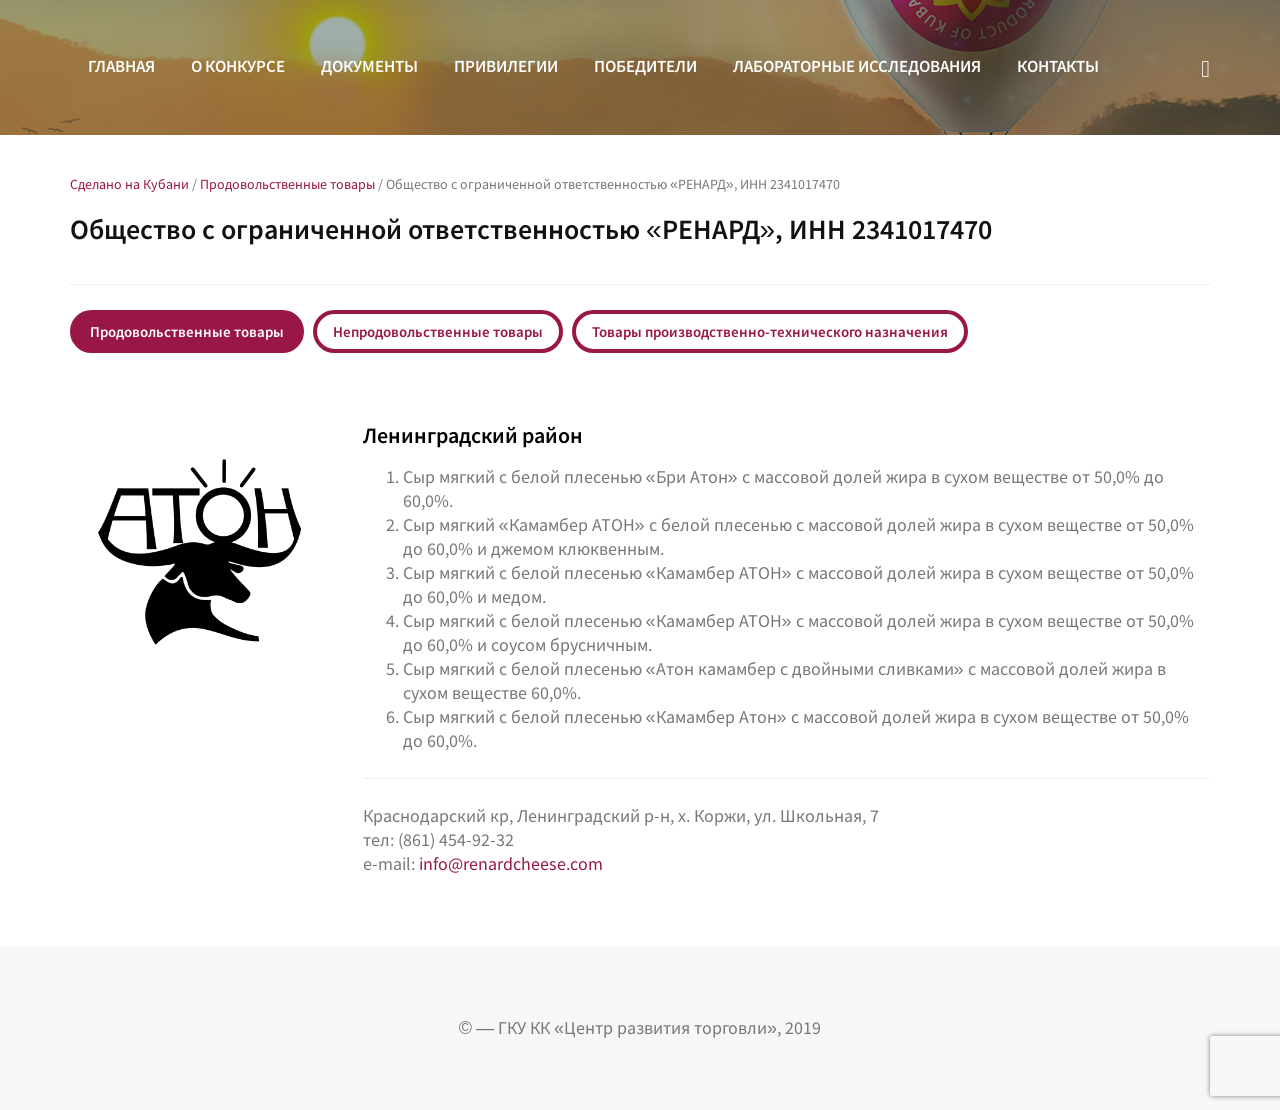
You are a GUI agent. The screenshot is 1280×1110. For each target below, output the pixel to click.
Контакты (1058, 66)
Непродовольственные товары (438, 331)
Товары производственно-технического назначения (770, 331)
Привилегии (506, 66)
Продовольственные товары (187, 331)
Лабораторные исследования (857, 66)
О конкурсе (238, 66)
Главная (121, 66)
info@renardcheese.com (511, 863)
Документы (369, 66)
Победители (645, 66)
